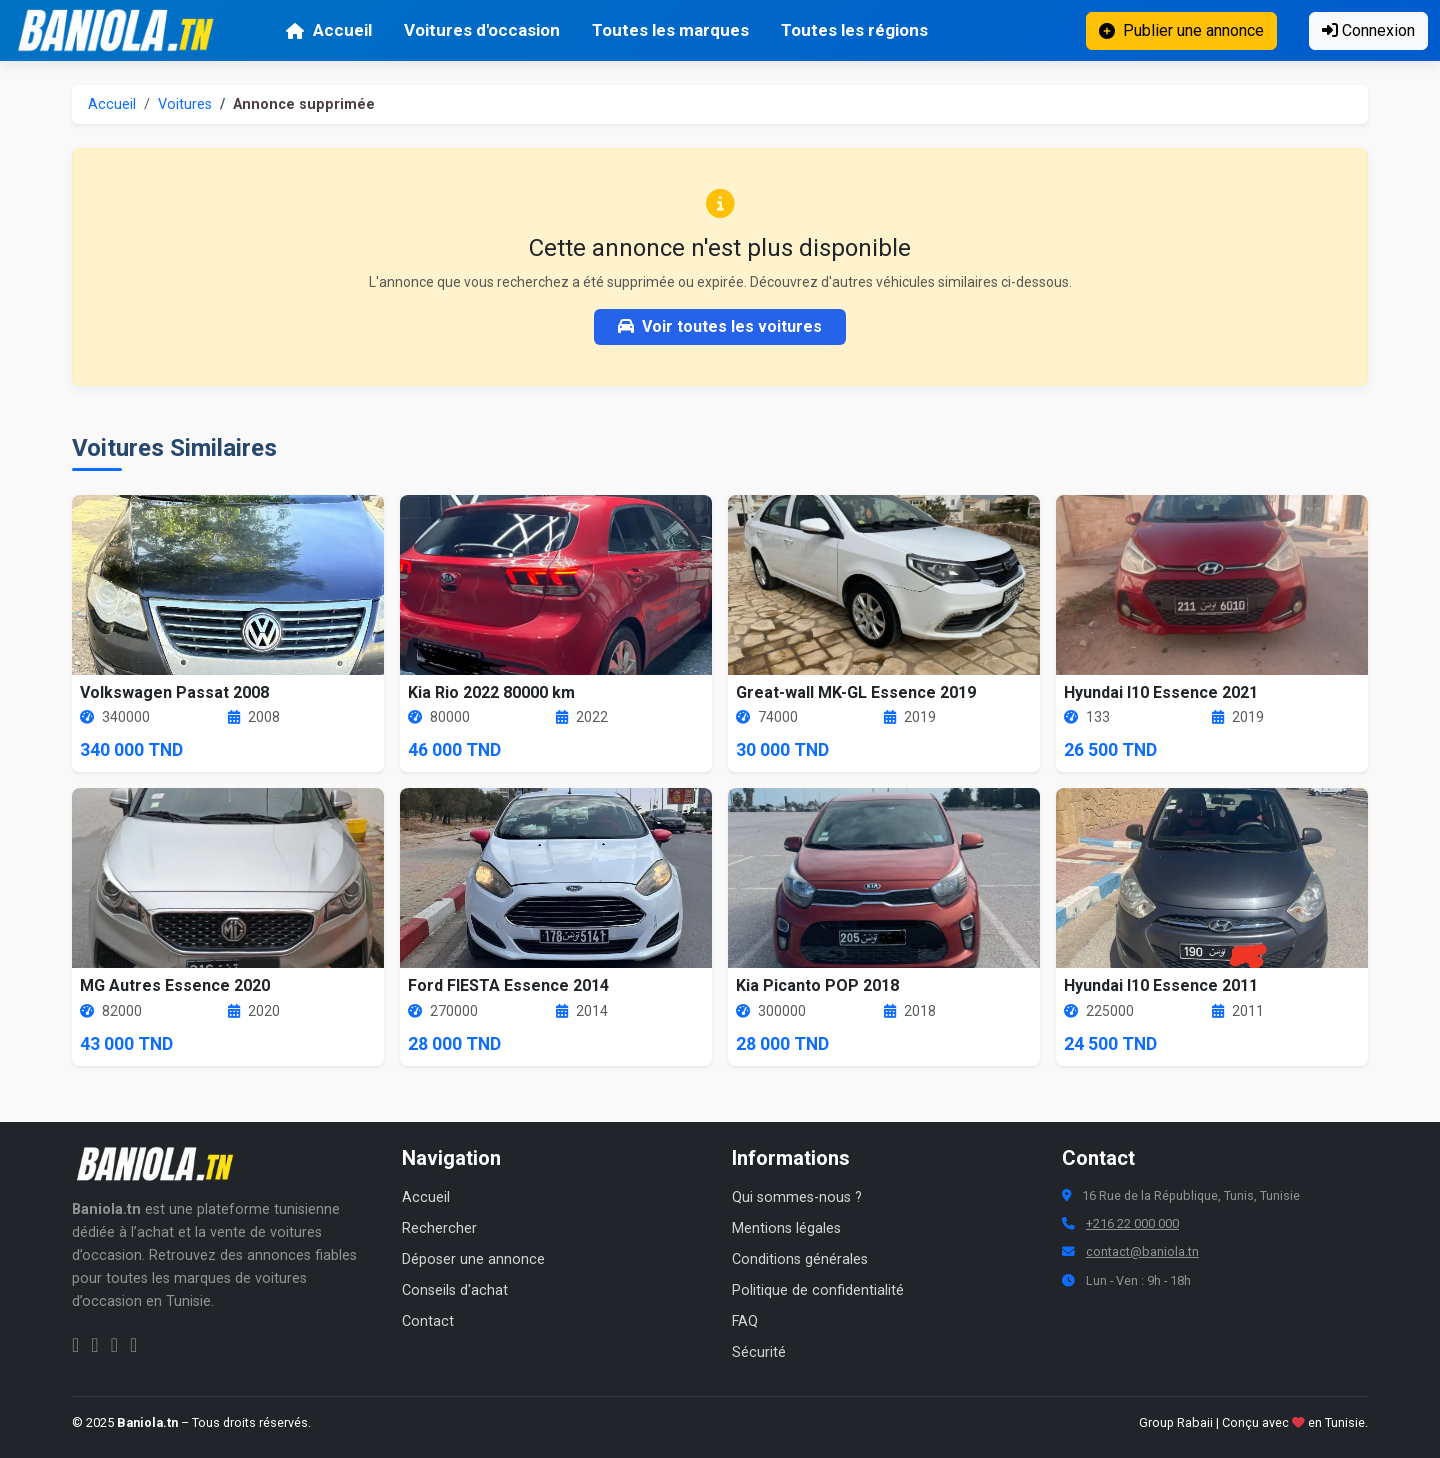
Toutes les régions (854, 30)
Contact (428, 1321)
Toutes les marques (670, 30)
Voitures (185, 104)
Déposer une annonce (473, 1259)
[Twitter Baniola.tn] (114, 1345)
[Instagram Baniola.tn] (94, 1345)
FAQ (745, 1321)
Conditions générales (800, 1259)
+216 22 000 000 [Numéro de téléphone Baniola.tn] (1132, 1223)
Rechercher (439, 1228)
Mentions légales (786, 1228)
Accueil (328, 30)
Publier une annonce (1181, 30)
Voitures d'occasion (482, 30)
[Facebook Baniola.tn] (75, 1345)
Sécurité (759, 1352)
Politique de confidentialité (818, 1290)
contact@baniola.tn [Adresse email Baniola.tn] (1142, 1251)
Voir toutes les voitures (720, 326)
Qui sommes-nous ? (797, 1197)
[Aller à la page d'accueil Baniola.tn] (162, 1164)
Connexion (1368, 30)
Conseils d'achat (455, 1290)
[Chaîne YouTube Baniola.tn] (133, 1345)
